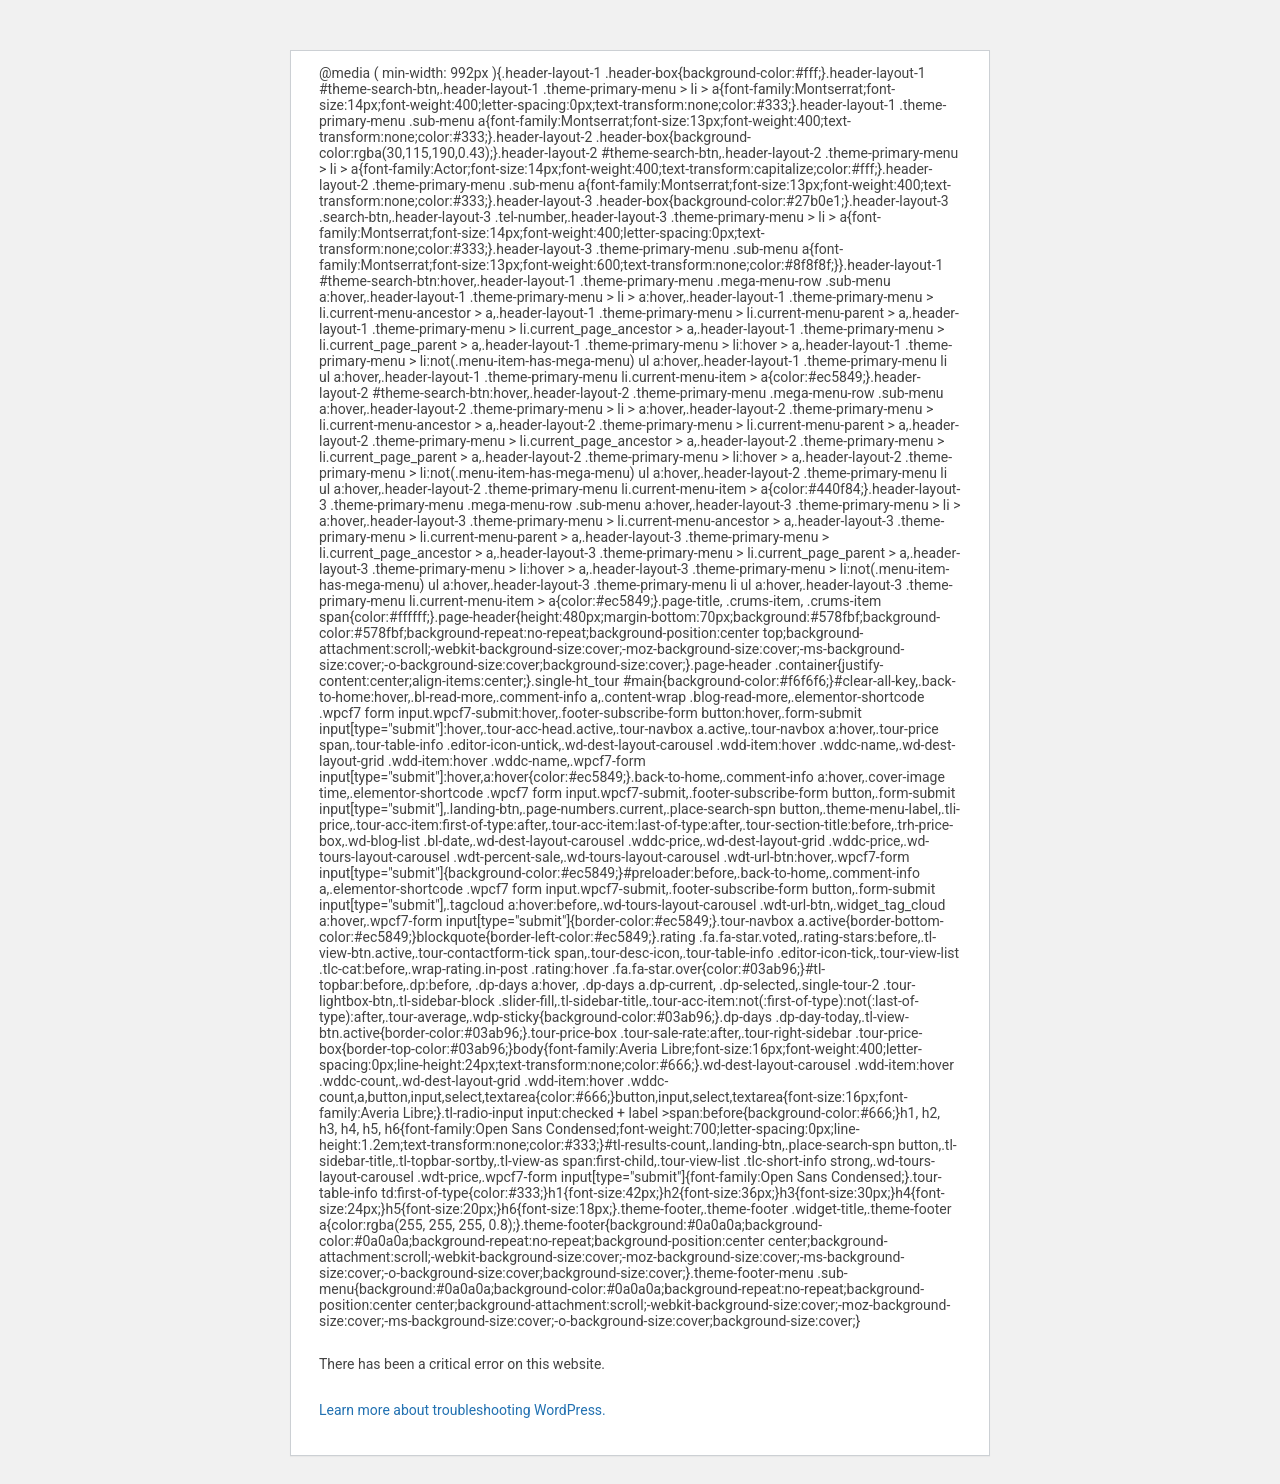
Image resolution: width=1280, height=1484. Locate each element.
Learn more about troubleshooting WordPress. (462, 1410)
